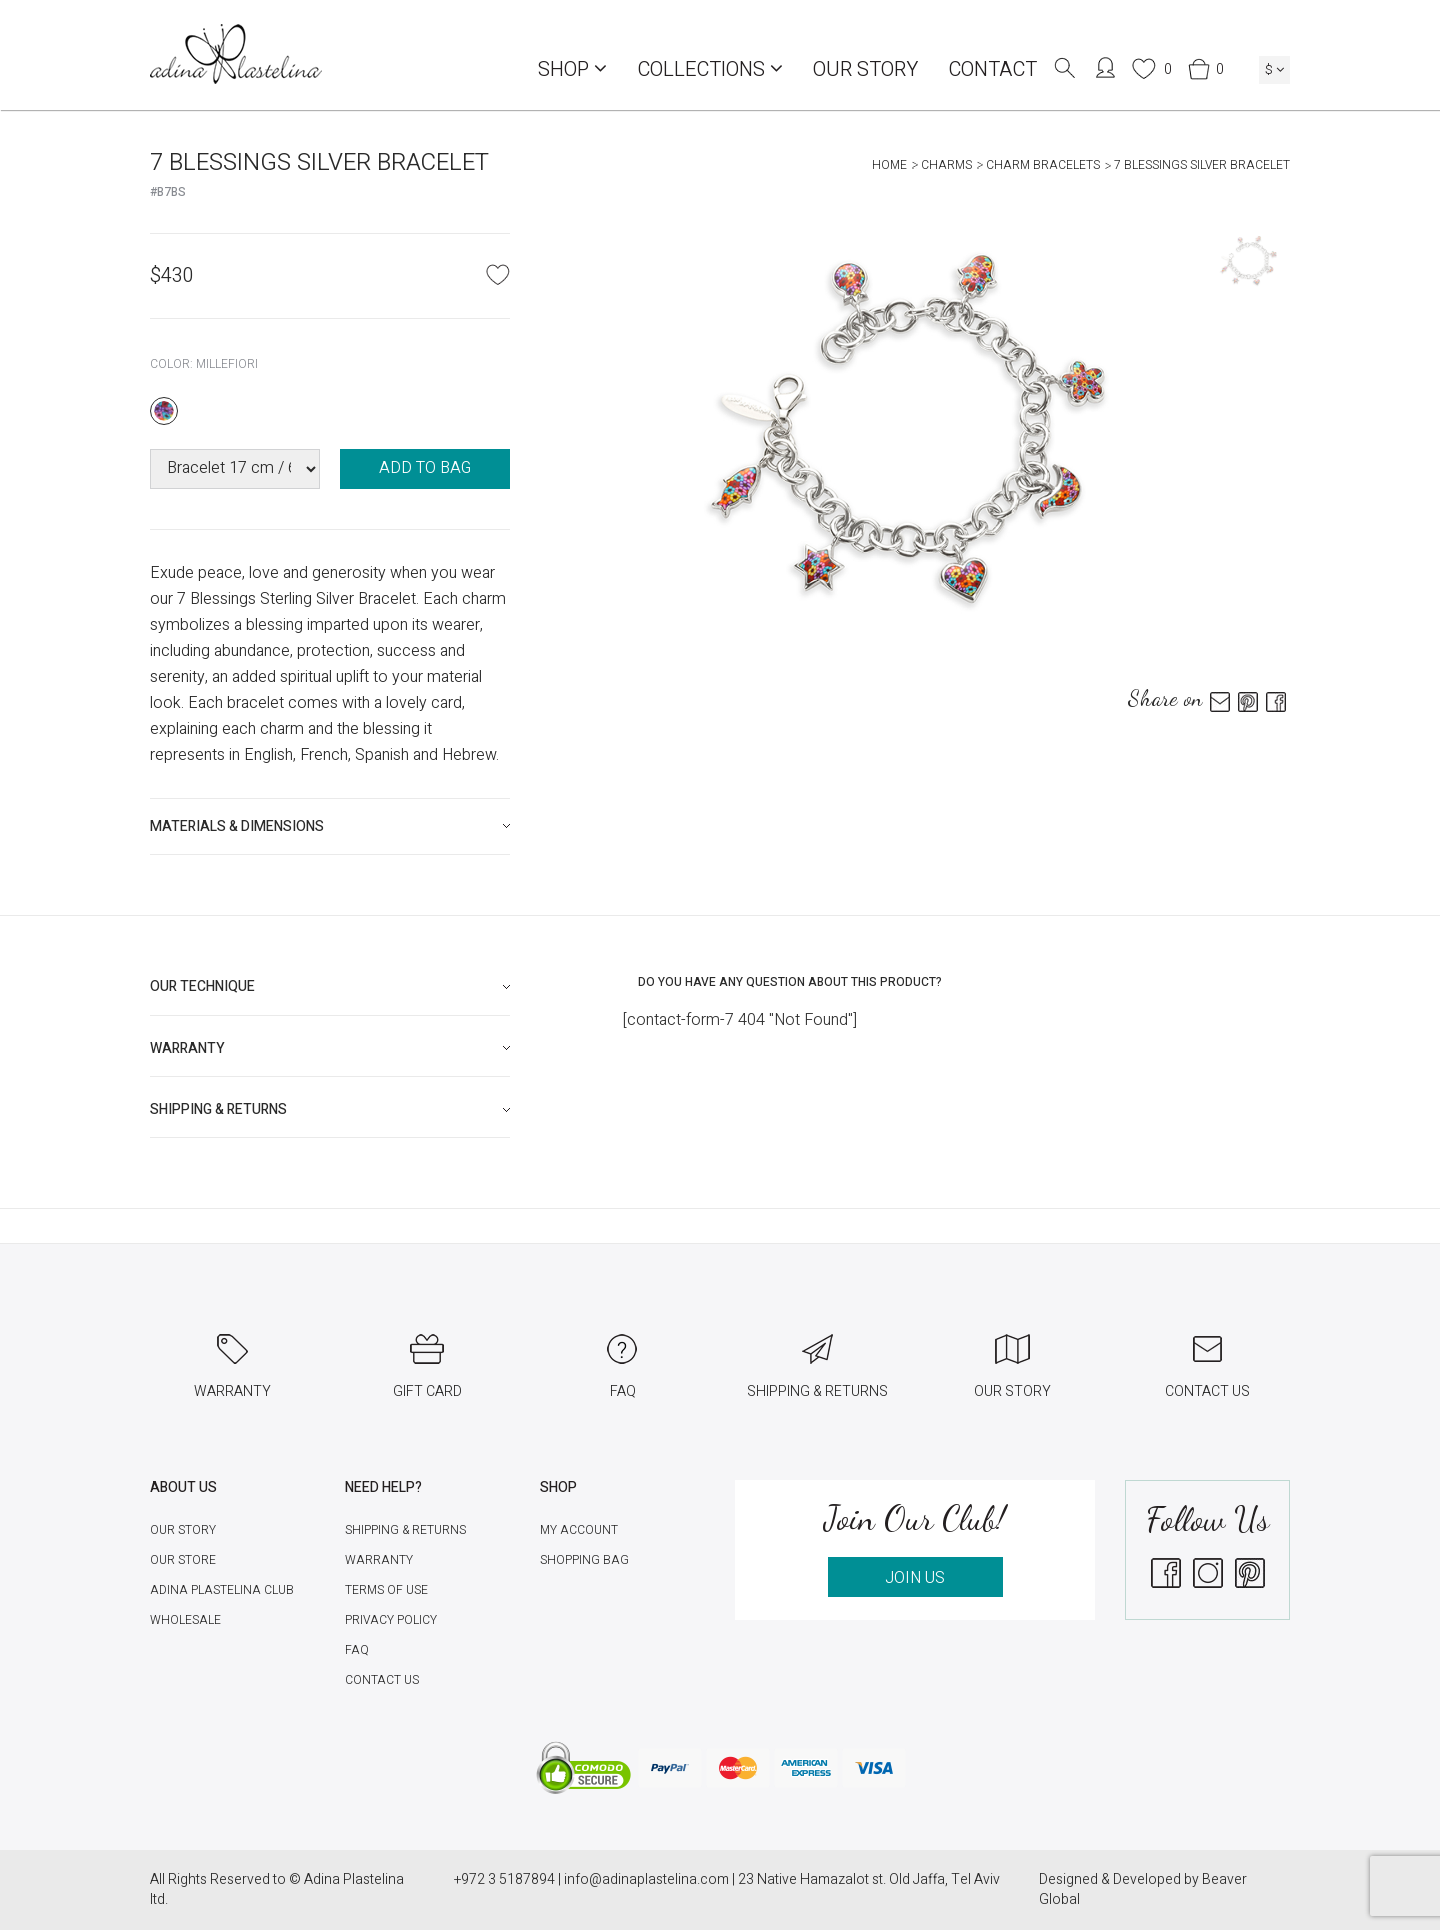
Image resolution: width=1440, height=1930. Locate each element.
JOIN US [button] (915, 1578)
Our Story (865, 69)
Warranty (379, 1560)
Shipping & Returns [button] (218, 1109)
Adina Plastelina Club (222, 1590)
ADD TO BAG (425, 468)
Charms (946, 165)
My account (579, 1530)
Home (889, 165)
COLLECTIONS (710, 69)
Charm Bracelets (1043, 165)
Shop (572, 69)
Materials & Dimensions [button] (237, 826)
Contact (992, 69)
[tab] (330, 826)
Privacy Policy (391, 1620)
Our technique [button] (202, 986)
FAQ (357, 1650)
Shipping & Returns (405, 1530)
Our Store (183, 1560)
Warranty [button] (187, 1048)
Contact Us (382, 1680)
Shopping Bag (584, 1560)
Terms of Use (386, 1590)
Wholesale (185, 1620)
